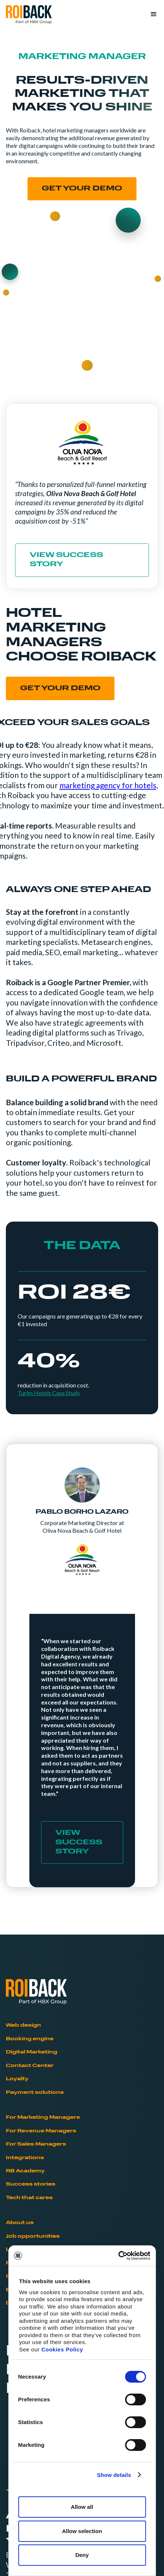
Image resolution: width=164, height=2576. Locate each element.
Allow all (82, 2507)
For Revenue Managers (41, 2131)
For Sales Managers (36, 2144)
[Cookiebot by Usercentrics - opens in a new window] (118, 2255)
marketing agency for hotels (107, 785)
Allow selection (82, 2531)
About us (20, 2222)
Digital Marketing (31, 2052)
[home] (29, 14)
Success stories (30, 2184)
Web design (23, 2025)
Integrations (25, 2157)
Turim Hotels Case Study (49, 1392)
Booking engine (30, 2039)
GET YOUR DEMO (60, 688)
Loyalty (17, 2079)
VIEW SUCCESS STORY (66, 560)
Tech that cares (29, 2197)
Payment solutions (35, 2092)
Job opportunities (33, 2236)
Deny (82, 2555)
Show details (114, 2475)
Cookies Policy (62, 2349)
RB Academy (25, 2171)
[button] (150, 14)
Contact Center (30, 2065)
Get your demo (82, 188)
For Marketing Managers (43, 2117)
